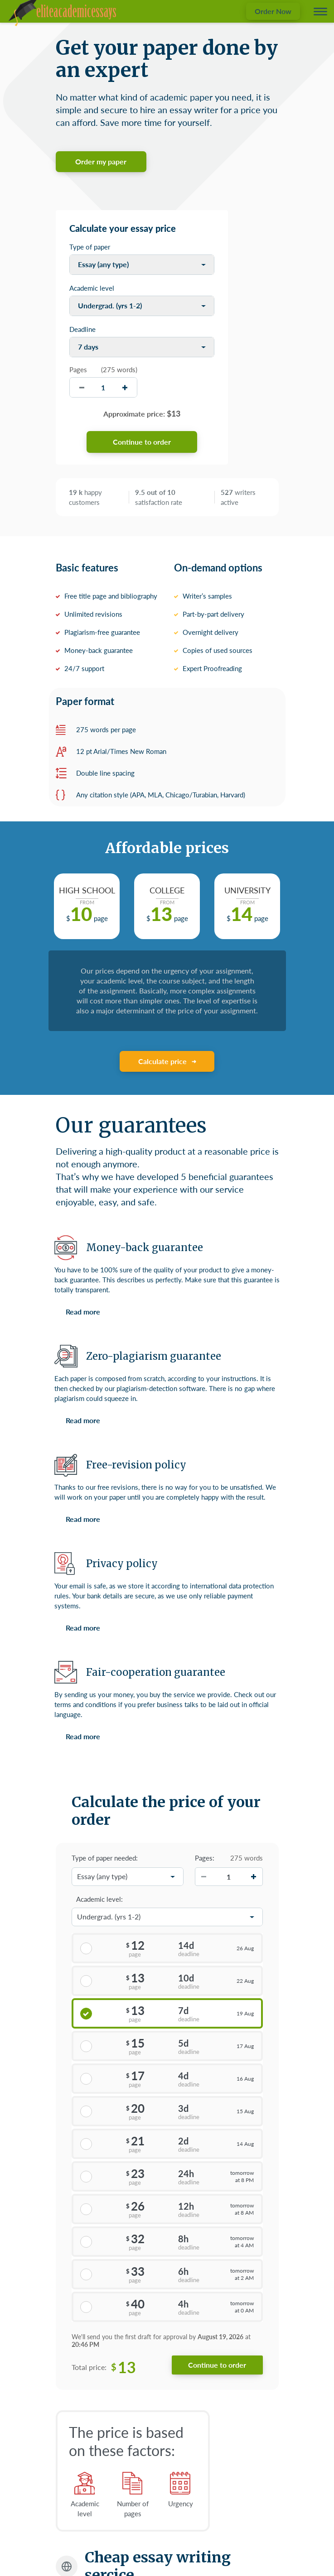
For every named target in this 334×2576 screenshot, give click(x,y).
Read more (83, 1311)
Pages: (204, 1858)
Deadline (82, 329)
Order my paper (100, 161)
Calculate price (162, 1061)
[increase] (125, 387)
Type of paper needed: (105, 1858)
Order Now (273, 11)
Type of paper (89, 247)
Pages (78, 369)
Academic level (91, 288)
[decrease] (82, 387)
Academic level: (99, 1899)
